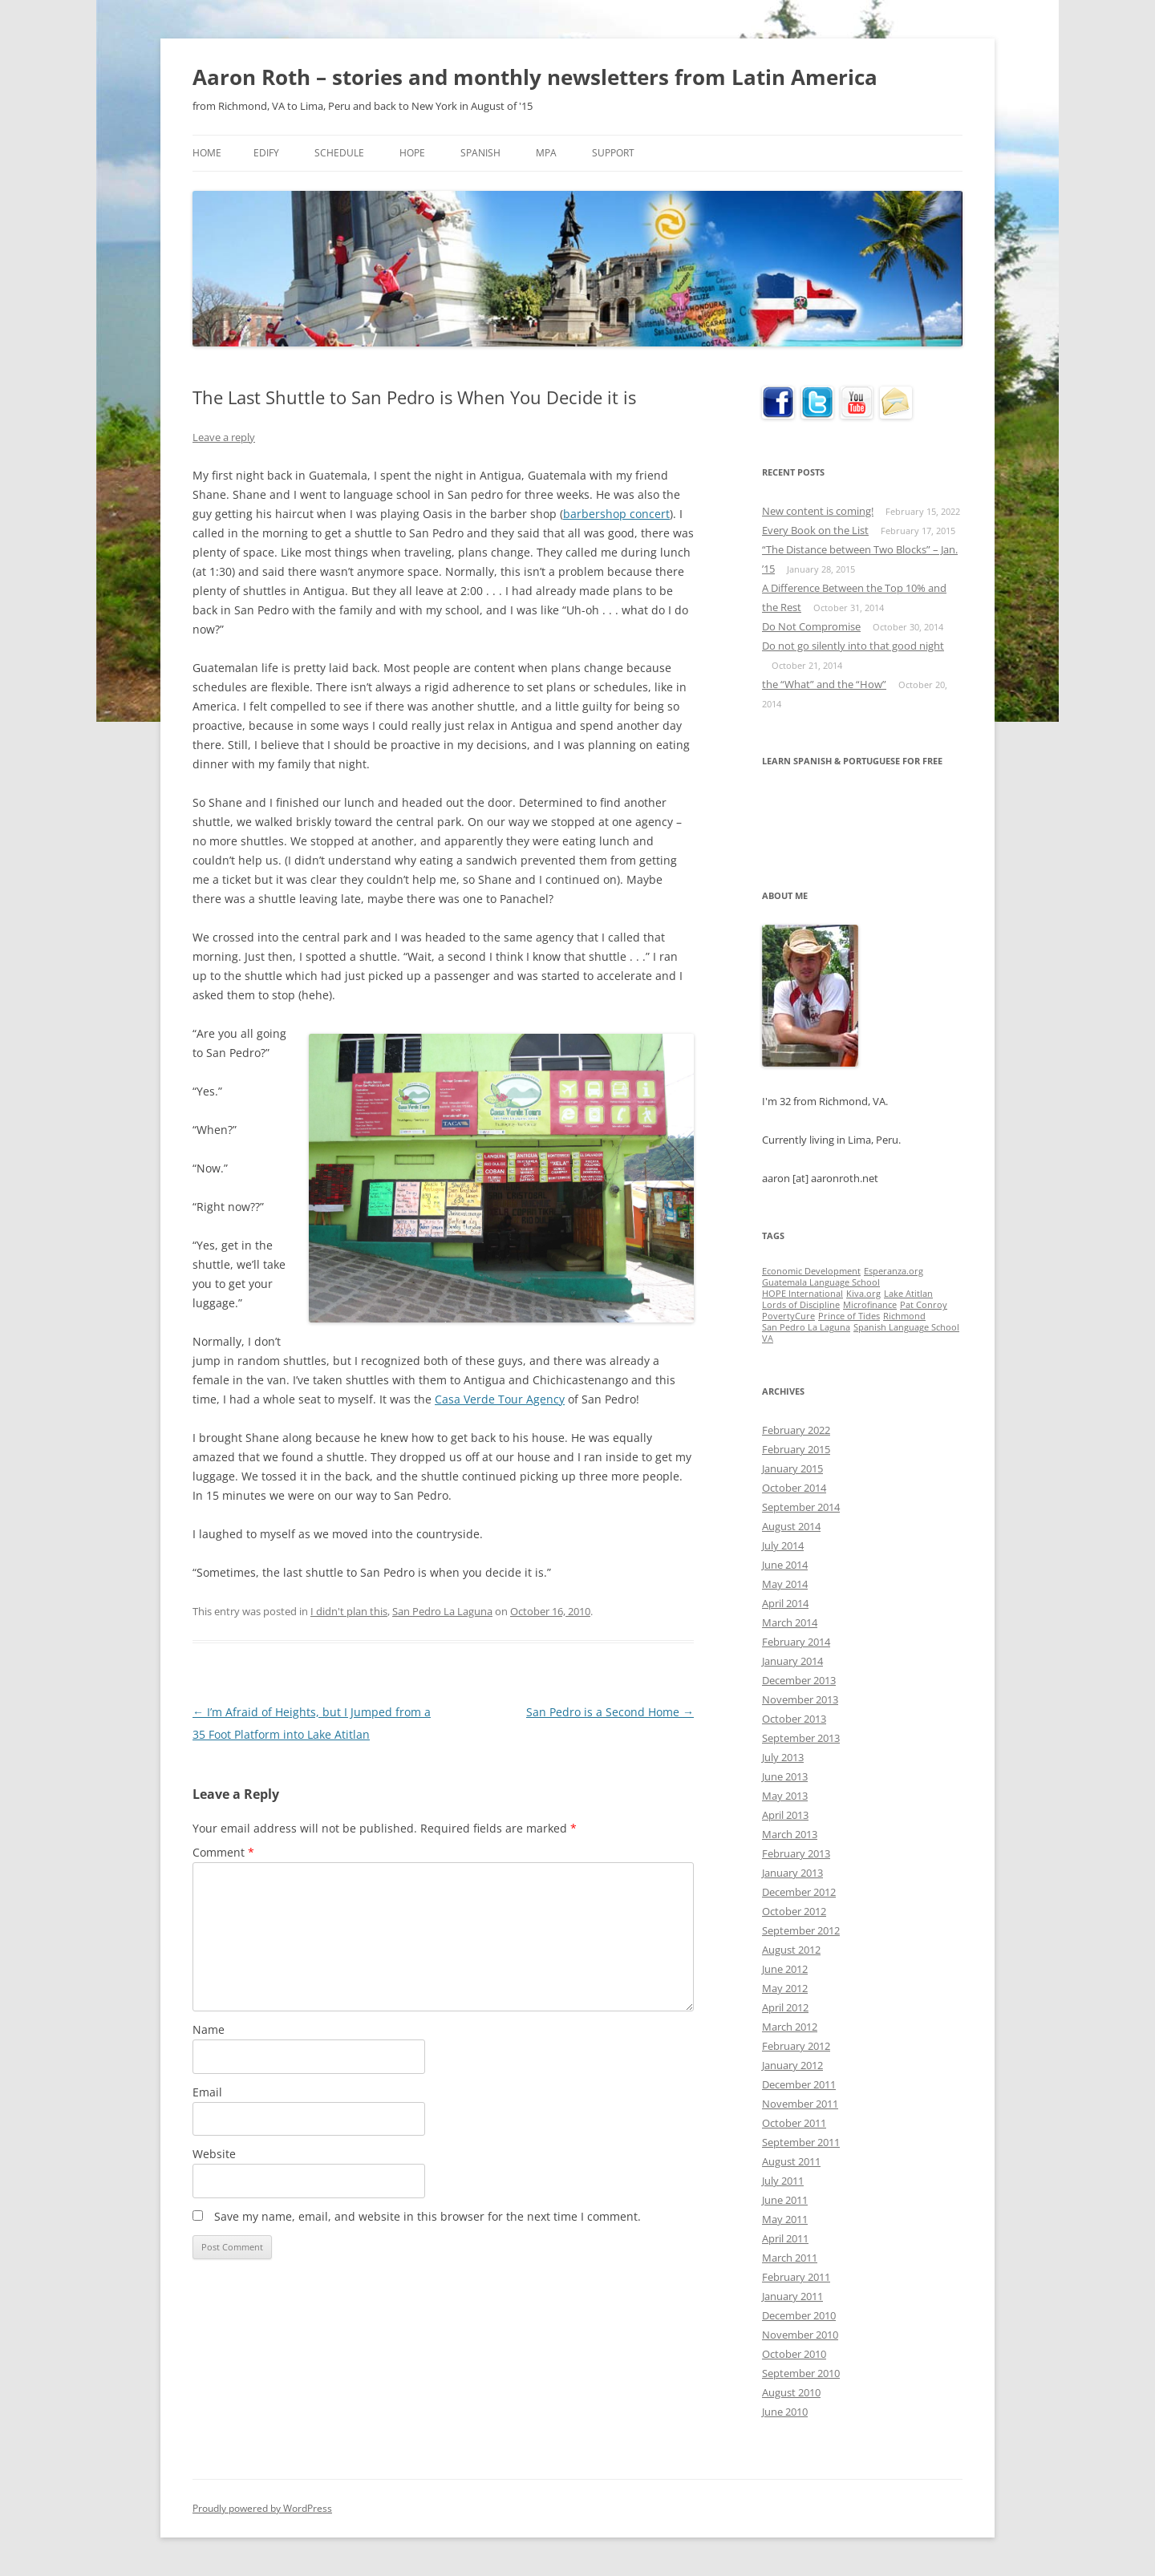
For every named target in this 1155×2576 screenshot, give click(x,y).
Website (214, 2153)
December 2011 (799, 2084)
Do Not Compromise (811, 626)
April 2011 (785, 2238)
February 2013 (796, 1853)
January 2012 (792, 2065)
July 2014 (783, 1545)
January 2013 (792, 1872)
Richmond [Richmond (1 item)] (904, 1316)
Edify (266, 153)
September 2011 (801, 2142)
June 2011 (785, 2200)
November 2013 (800, 1699)
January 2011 (792, 2296)
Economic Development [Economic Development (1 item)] (811, 1271)
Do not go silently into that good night (853, 645)
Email (207, 2092)
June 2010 (785, 2411)
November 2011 (800, 2103)
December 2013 (799, 1680)
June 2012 (785, 1969)
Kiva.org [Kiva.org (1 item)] (863, 1293)
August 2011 (791, 2161)
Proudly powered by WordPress (262, 2508)
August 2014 (791, 1526)
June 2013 (785, 1776)
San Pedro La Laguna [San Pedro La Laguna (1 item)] (806, 1327)
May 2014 (785, 1584)
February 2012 (796, 2046)
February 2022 (796, 1430)
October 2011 (794, 2123)
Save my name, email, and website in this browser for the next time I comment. (427, 2216)
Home (206, 153)
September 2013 (801, 1738)
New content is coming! (817, 511)
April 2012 (785, 2007)
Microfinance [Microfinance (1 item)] (870, 1304)
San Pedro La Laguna (442, 1611)
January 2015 (792, 1468)
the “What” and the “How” (824, 684)
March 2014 (789, 1622)
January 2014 (792, 1661)
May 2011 (785, 2219)
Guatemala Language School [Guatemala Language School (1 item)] (821, 1282)
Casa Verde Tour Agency (500, 1399)
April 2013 (785, 1815)
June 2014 (785, 1564)
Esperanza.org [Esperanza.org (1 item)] (893, 1271)
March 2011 (789, 2257)
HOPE (412, 153)
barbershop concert (616, 513)
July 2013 (783, 1757)
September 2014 (801, 1507)
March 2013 (789, 1834)
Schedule (339, 153)
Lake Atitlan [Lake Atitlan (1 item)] (908, 1293)
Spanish (480, 153)
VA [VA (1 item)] (767, 1338)
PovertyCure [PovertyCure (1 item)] (788, 1316)
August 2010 (791, 2392)
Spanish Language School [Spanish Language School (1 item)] (906, 1327)
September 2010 (801, 2373)
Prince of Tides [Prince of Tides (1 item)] (849, 1316)
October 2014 (794, 1487)
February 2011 (796, 2277)
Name (208, 2029)
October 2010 (794, 2354)
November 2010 (800, 2334)
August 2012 (791, 1949)
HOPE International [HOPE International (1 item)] (802, 1293)
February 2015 (796, 1449)
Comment (223, 1852)
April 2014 (785, 1603)
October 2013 (794, 1718)
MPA (546, 153)
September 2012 (801, 1930)
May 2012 (785, 1988)
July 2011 (783, 2180)
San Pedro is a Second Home (610, 1711)
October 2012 (794, 1911)
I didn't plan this (348, 1611)
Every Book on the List (815, 530)
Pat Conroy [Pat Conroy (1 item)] (923, 1304)
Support (613, 153)
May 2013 (785, 1795)
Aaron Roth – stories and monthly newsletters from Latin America (534, 77)
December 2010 (799, 2315)
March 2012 (789, 2026)
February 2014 (796, 1641)
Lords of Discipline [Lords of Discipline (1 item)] (801, 1304)
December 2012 (799, 1892)
